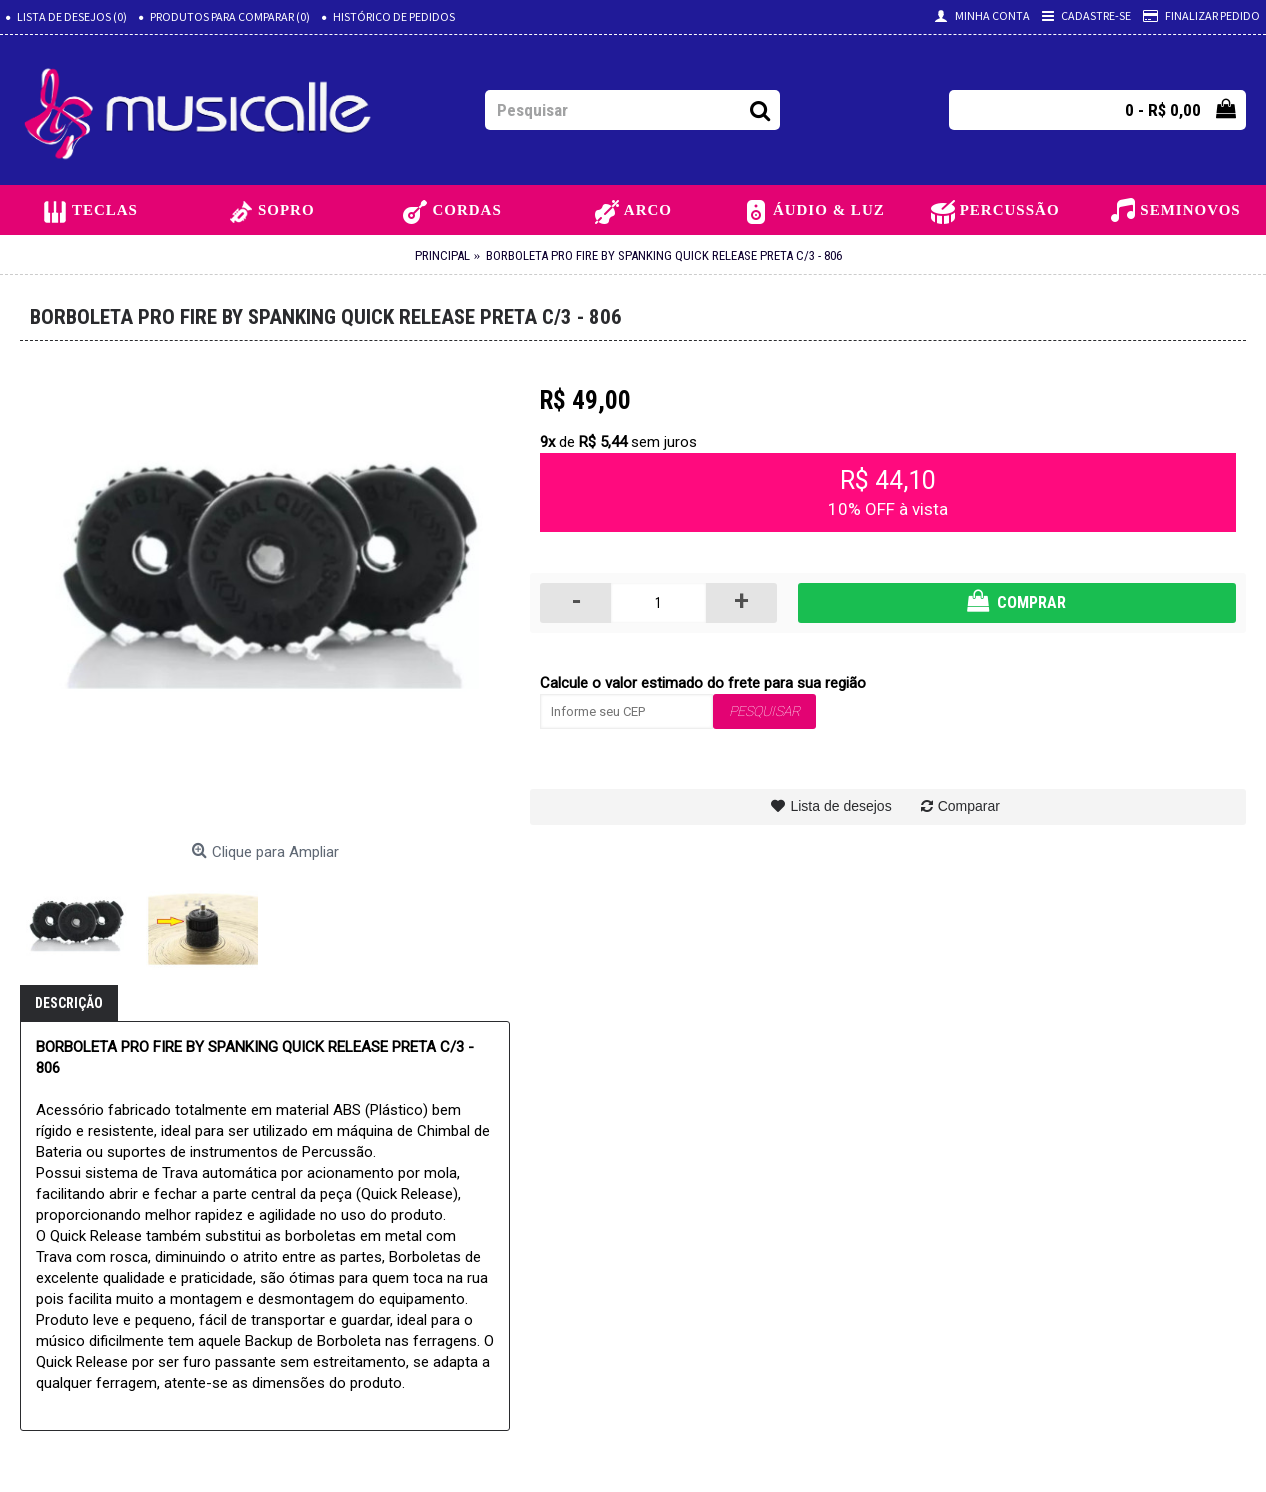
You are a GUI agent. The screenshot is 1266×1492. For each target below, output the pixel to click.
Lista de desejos (840, 806)
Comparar (969, 806)
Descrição (69, 1003)
